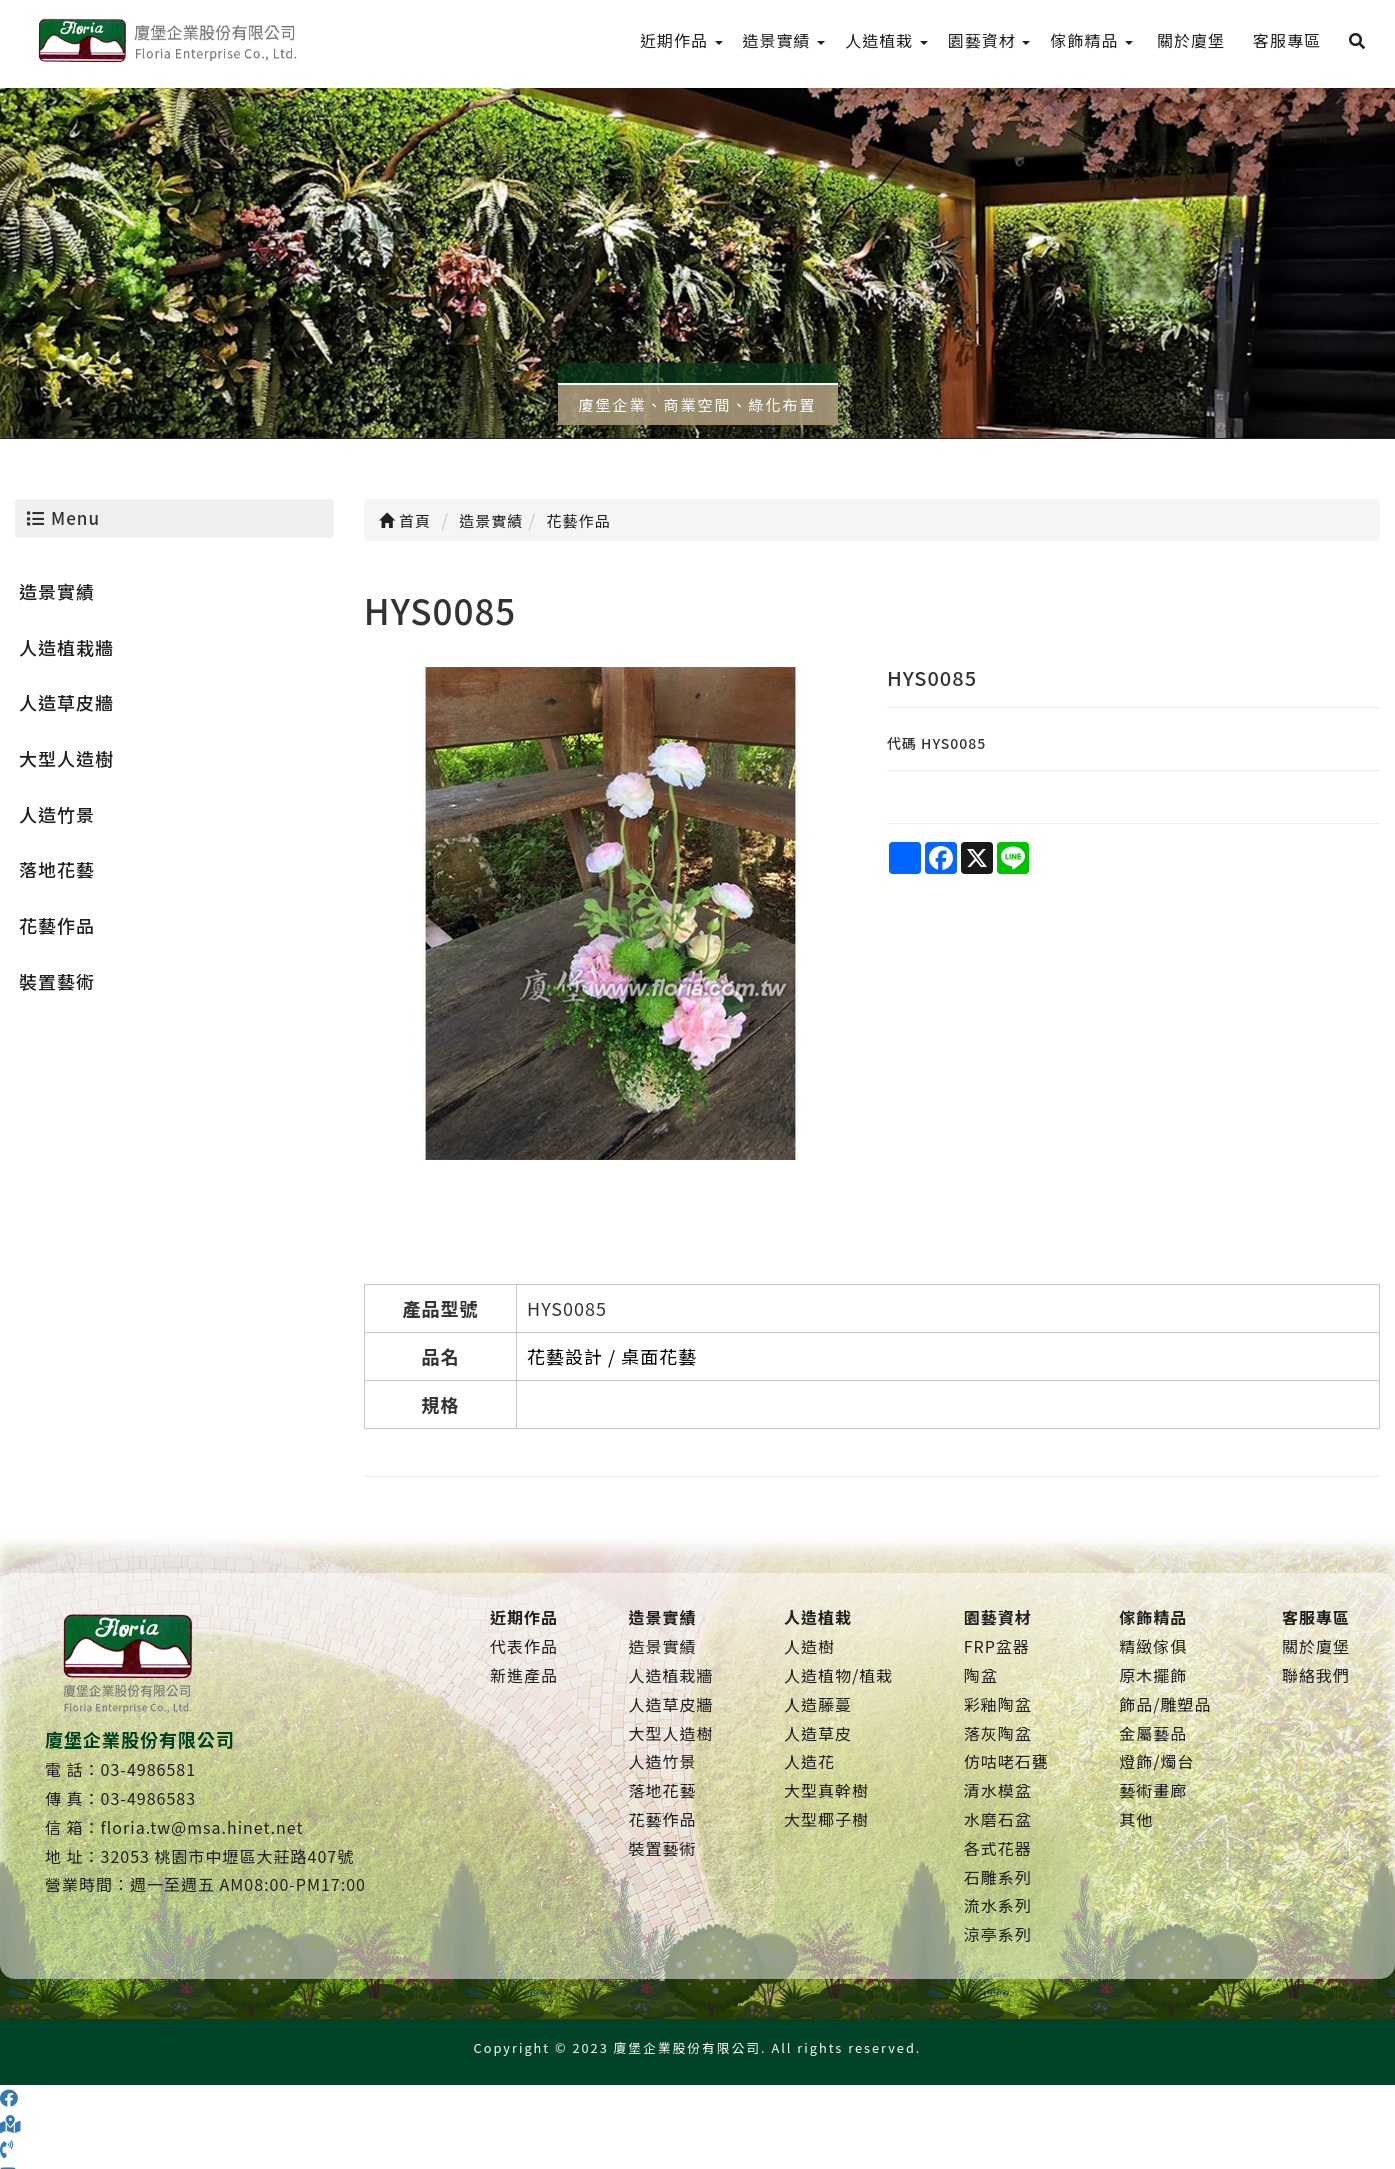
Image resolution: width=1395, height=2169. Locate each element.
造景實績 (57, 591)
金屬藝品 (1153, 1733)
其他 (1136, 1819)
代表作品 (524, 1646)
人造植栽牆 (66, 647)
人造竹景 (57, 814)
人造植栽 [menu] (886, 40)
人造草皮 (818, 1733)
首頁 (405, 520)
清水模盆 (998, 1790)
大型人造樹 (66, 758)
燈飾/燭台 (1156, 1761)
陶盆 (981, 1675)
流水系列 (998, 1905)
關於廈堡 (1316, 1646)
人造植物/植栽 (838, 1675)
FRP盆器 (997, 1646)
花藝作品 (57, 925)
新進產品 (524, 1675)
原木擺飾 (1153, 1675)
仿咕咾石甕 (1006, 1761)
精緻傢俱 (1153, 1646)
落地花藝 (57, 869)
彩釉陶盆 (998, 1704)
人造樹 (809, 1646)
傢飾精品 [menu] (1091, 40)
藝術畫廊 (1153, 1790)
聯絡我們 (1316, 1675)
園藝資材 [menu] (989, 40)
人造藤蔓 (818, 1704)
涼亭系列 (998, 1934)
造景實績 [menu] (784, 40)
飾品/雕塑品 (1165, 1704)
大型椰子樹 (826, 1819)
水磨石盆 (998, 1819)
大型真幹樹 (826, 1790)
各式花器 (998, 1848)
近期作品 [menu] (681, 40)
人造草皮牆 (66, 702)
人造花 (809, 1761)
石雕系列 (998, 1877)
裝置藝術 (57, 981)
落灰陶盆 (998, 1733)
